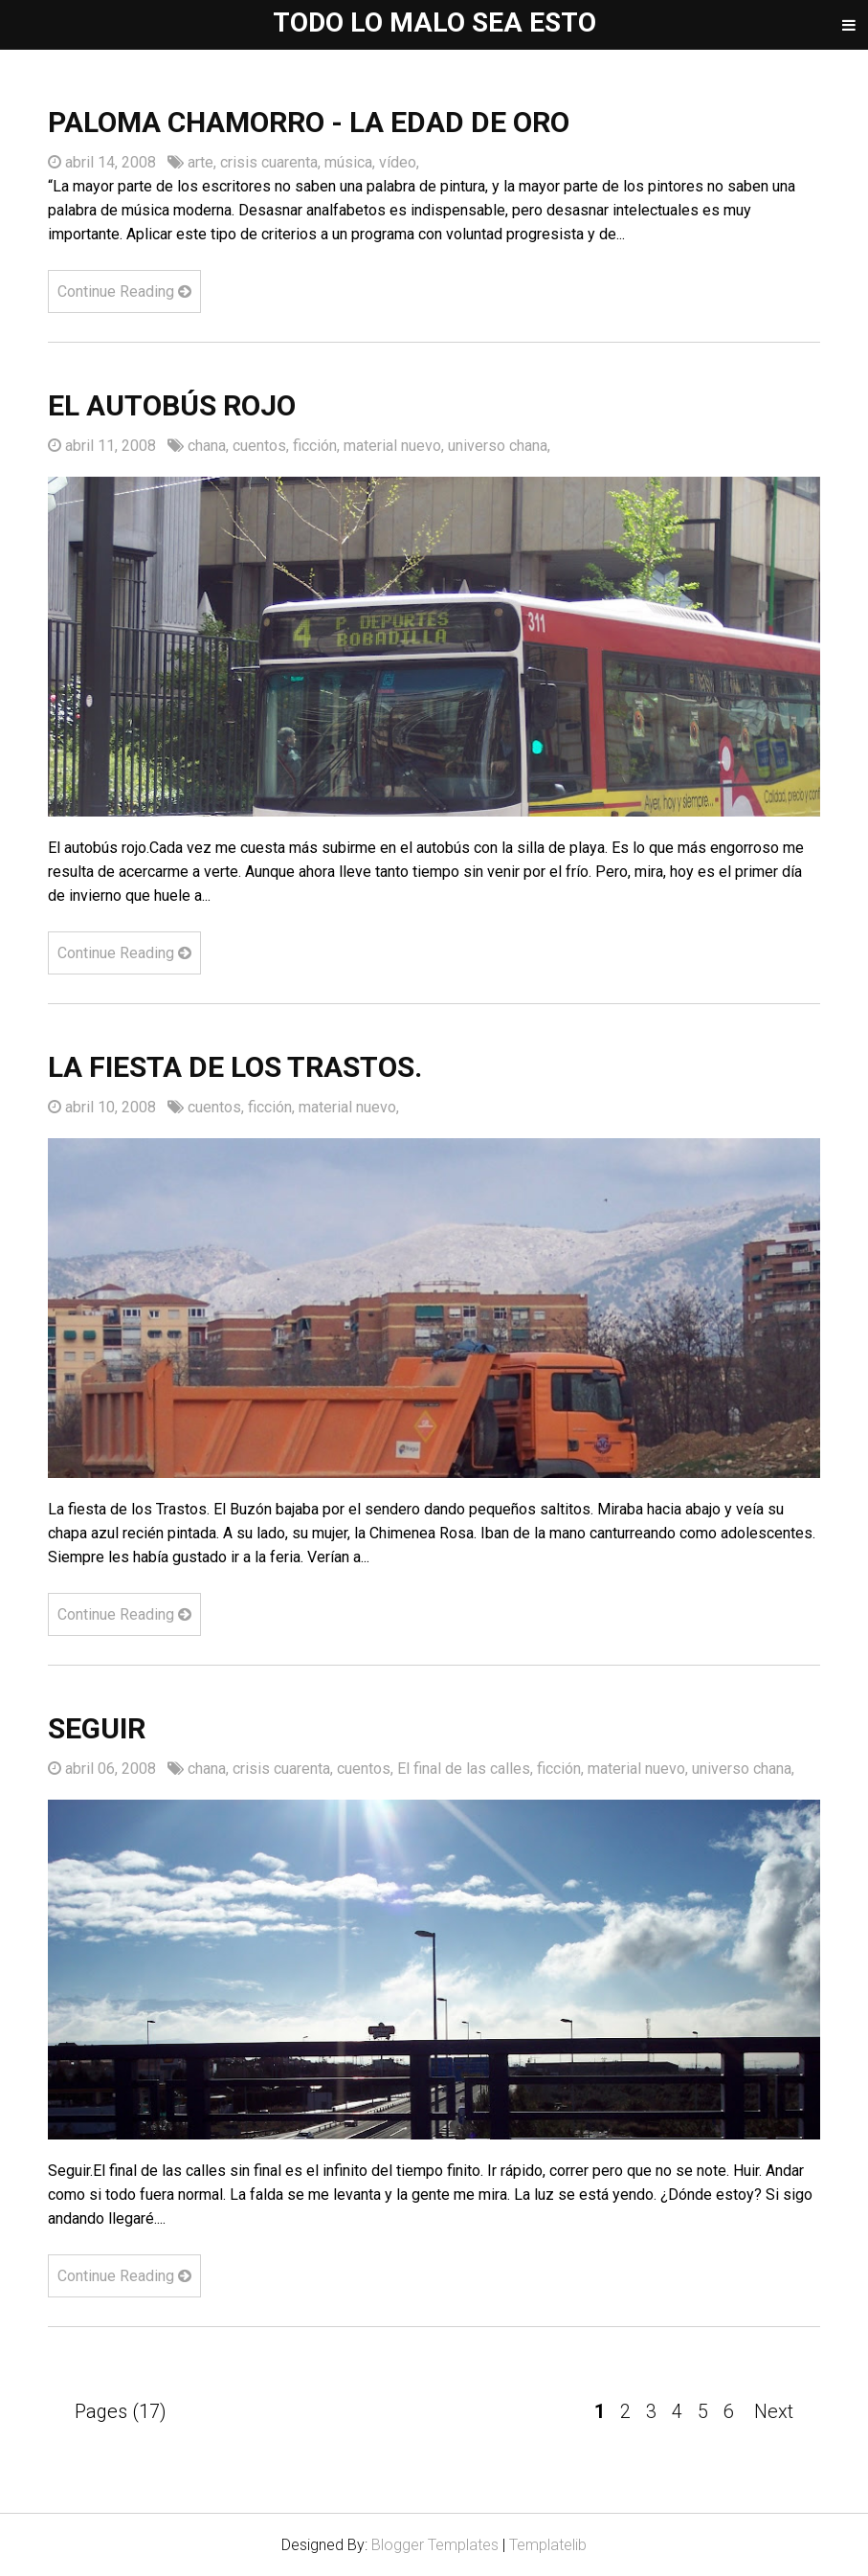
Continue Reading (124, 291)
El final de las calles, (467, 1768)
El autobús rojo (172, 405)
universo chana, (499, 446)
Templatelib (548, 2545)
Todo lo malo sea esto (434, 22)
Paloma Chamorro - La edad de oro (308, 122)
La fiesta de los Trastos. (235, 1067)
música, (351, 162)
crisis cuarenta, (272, 162)
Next (773, 2411)
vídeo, (399, 162)
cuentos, (263, 446)
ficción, (318, 446)
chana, (210, 446)
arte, (204, 162)
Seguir (96, 1728)
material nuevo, (396, 446)
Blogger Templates (435, 2545)
